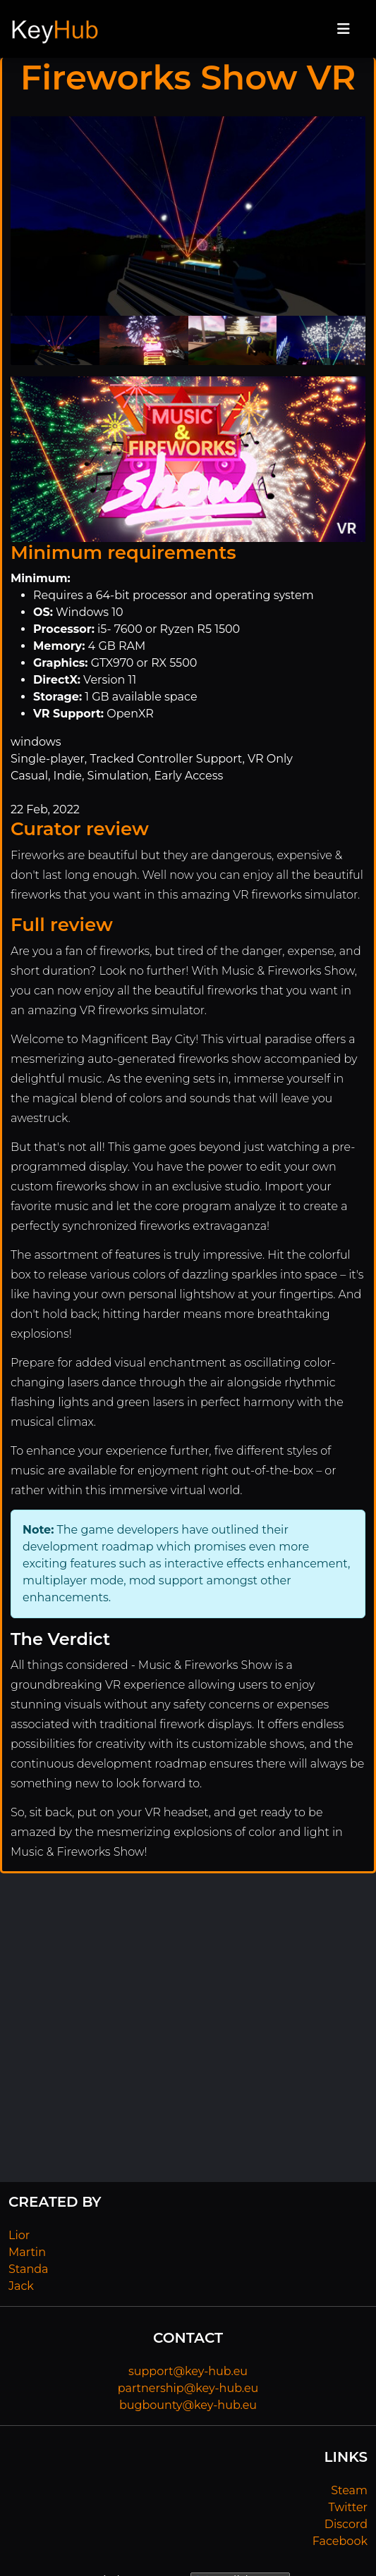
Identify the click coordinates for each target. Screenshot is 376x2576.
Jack (21, 2286)
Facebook (340, 2541)
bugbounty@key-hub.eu (188, 2405)
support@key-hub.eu (188, 2371)
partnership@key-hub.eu (188, 2388)
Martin (27, 2252)
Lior (19, 2235)
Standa (28, 2269)
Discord (346, 2524)
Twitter (348, 2507)
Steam (349, 2490)
